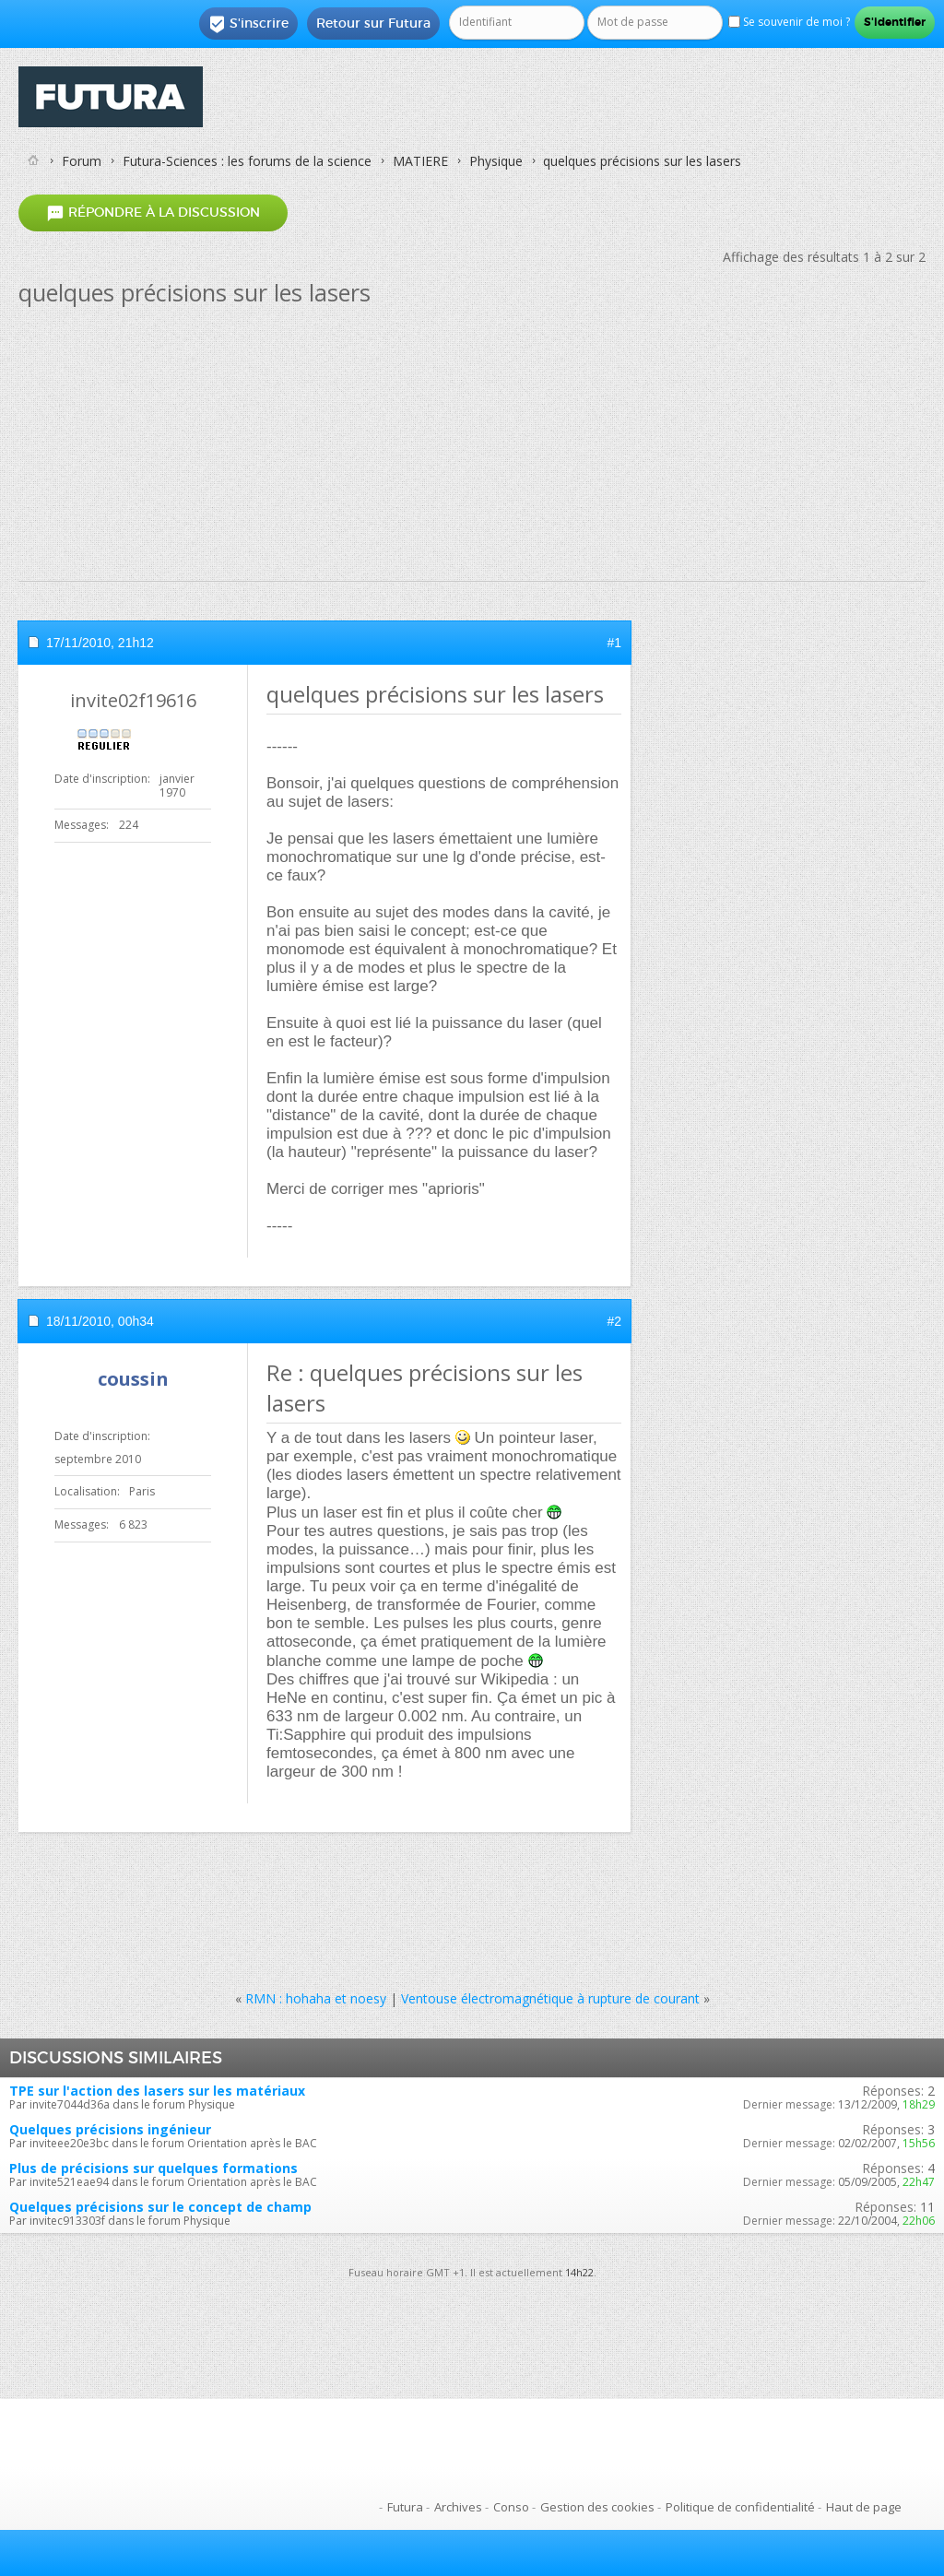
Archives (458, 2507)
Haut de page (864, 2507)
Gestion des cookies (597, 2507)
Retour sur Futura (373, 23)
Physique (496, 161)
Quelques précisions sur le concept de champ (160, 2207)
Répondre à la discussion (153, 212)
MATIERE (420, 161)
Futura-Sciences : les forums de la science (247, 161)
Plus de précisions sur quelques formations (153, 2168)
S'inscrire (248, 24)
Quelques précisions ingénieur (110, 2129)
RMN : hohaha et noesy (315, 1998)
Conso (511, 2507)
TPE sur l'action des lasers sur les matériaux (157, 2090)
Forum (81, 161)
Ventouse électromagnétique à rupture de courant (550, 1998)
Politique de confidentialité (740, 2507)
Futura (405, 2507)
